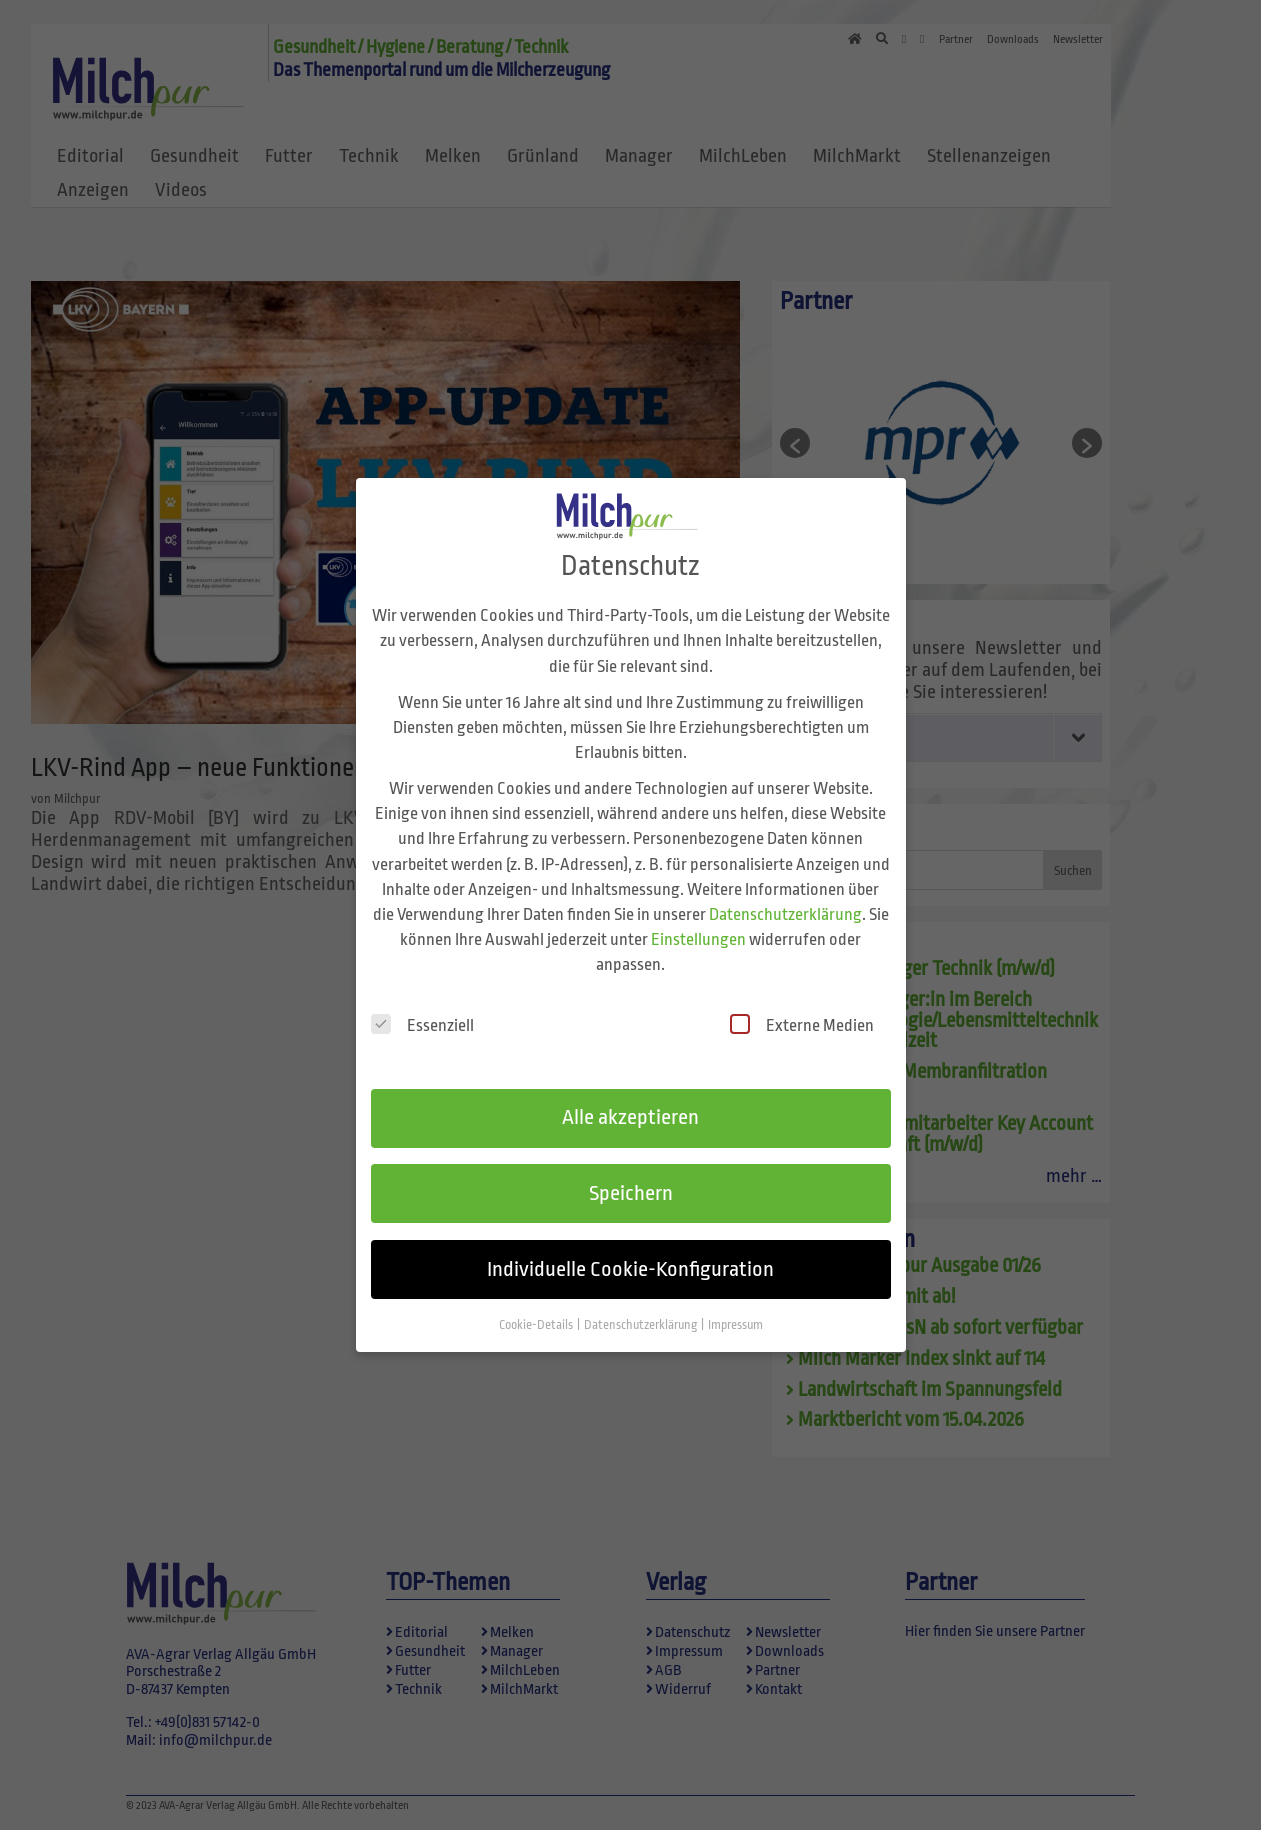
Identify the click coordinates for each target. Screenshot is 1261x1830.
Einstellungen (698, 921)
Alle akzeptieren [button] (630, 1100)
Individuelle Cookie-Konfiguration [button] (630, 1251)
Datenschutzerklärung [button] (641, 1307)
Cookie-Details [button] (537, 1307)
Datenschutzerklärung (785, 896)
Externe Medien (802, 1007)
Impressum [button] (735, 1307)
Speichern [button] (631, 1176)
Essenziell (422, 1007)
